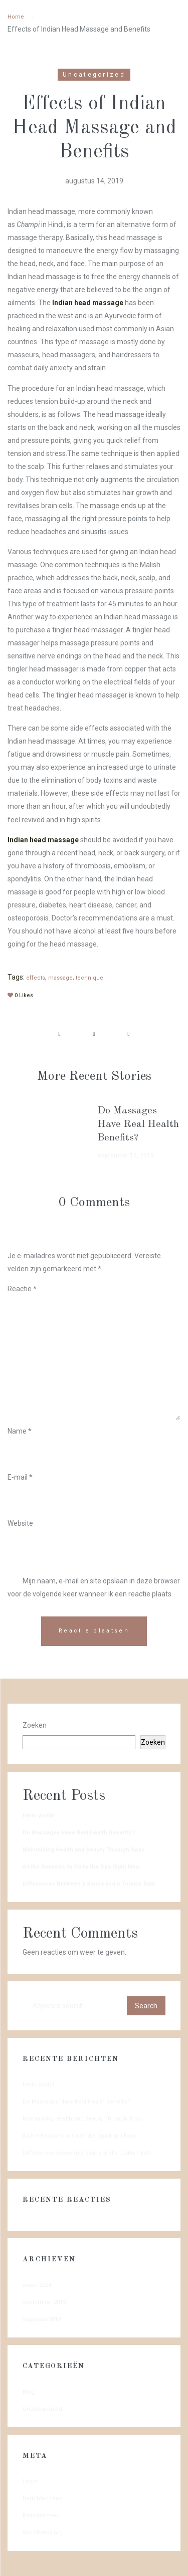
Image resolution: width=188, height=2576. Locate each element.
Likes (20, 995)
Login (30, 2481)
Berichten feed (43, 2498)
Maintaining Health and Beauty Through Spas (84, 1849)
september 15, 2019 (126, 1155)
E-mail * (20, 1477)
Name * (20, 1431)
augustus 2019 (42, 2319)
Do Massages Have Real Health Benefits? (138, 1124)
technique (89, 978)
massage (60, 978)
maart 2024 (37, 2285)
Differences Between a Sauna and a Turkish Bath (89, 1884)
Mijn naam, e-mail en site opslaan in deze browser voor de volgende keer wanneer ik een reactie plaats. (94, 1587)
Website (20, 1523)
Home (16, 17)
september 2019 (44, 2302)
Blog (29, 2392)
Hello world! (39, 1815)
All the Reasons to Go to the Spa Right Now (81, 1866)
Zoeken (35, 1725)
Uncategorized (94, 74)
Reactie (22, 1288)
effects (35, 978)
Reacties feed (41, 2515)
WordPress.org (43, 2532)
